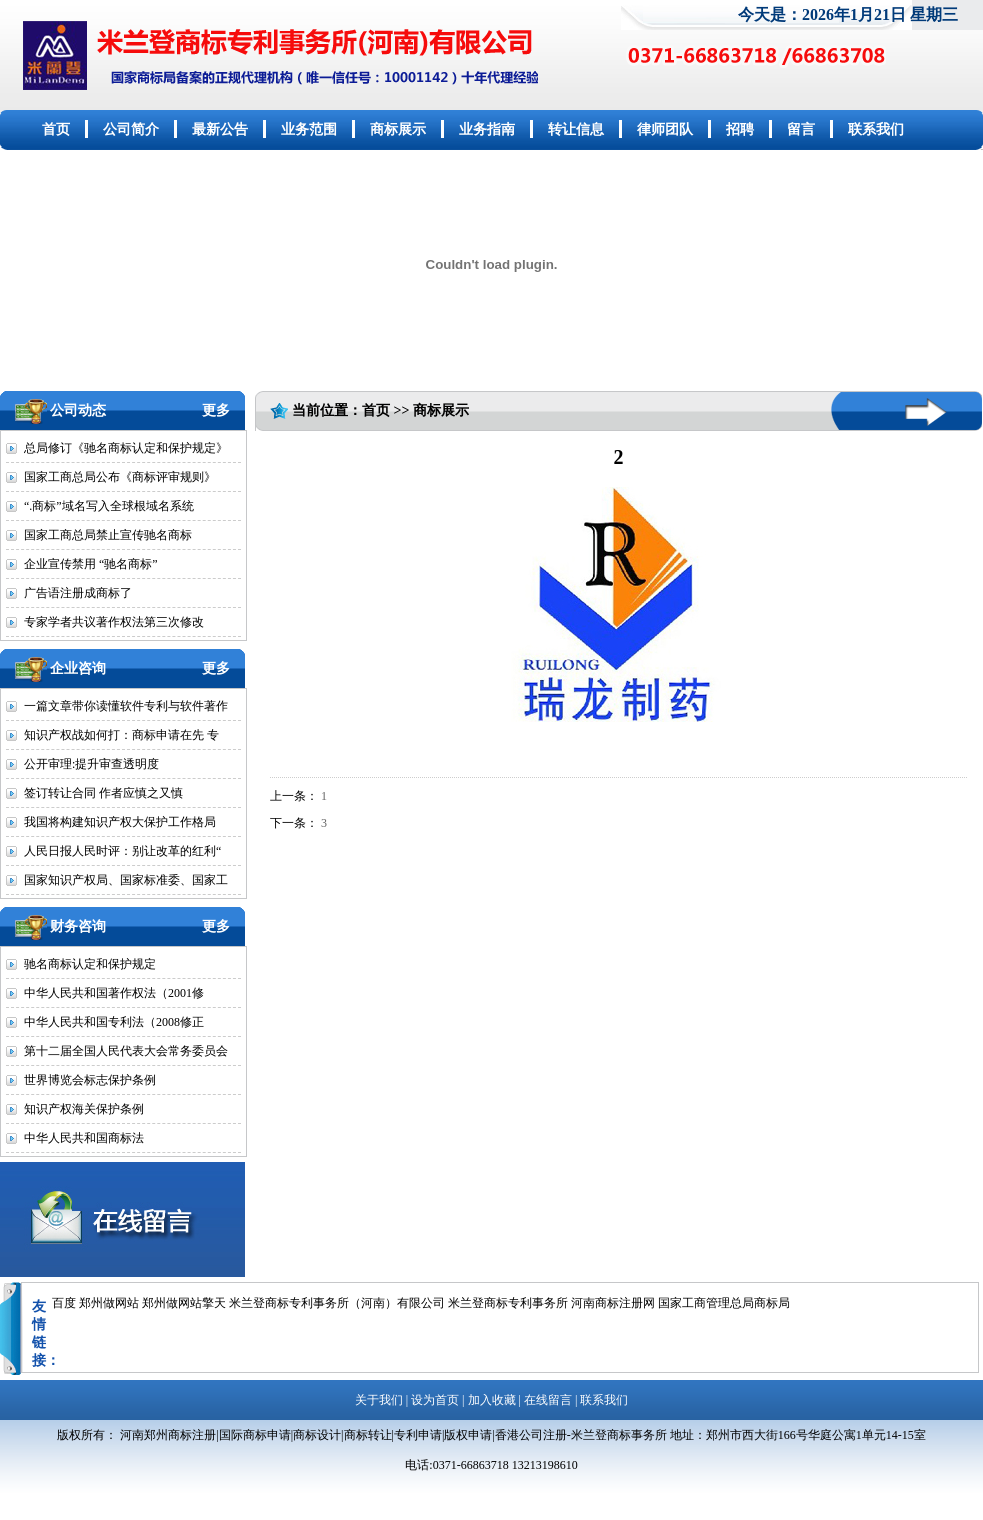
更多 (216, 410)
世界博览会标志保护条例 (90, 1080)
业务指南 (487, 129)
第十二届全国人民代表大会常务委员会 (126, 1051)
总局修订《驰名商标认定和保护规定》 (126, 448)
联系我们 (876, 129)
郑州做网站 (109, 1303)
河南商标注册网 (613, 1303)
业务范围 (309, 129)
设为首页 (435, 1400)
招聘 (740, 129)
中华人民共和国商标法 (84, 1138)
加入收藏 (492, 1400)
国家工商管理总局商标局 (724, 1303)
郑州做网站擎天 (184, 1303)
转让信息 (576, 129)
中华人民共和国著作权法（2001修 (114, 993)
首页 (56, 129)
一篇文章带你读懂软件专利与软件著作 (126, 706)
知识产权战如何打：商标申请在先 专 (121, 735)
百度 (64, 1303)
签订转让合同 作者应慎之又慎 (103, 793)
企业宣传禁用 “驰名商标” (91, 564)
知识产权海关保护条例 (84, 1109)
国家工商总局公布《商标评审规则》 (120, 477)
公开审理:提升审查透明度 (91, 764)
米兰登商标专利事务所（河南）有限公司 (337, 1303)
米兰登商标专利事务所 (508, 1303)
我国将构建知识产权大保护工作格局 (120, 822)
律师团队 (665, 129)
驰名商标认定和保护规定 (90, 964)
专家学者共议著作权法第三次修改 (114, 622)
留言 (801, 129)
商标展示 (398, 129)
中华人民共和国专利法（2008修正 (114, 1022)
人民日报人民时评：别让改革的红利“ (122, 851)
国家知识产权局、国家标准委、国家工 (126, 880)
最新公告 (220, 129)
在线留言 (548, 1400)
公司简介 (131, 129)
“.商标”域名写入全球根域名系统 (109, 506)
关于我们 (379, 1400)
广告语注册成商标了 (78, 593)
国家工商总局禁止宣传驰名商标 (108, 535)
